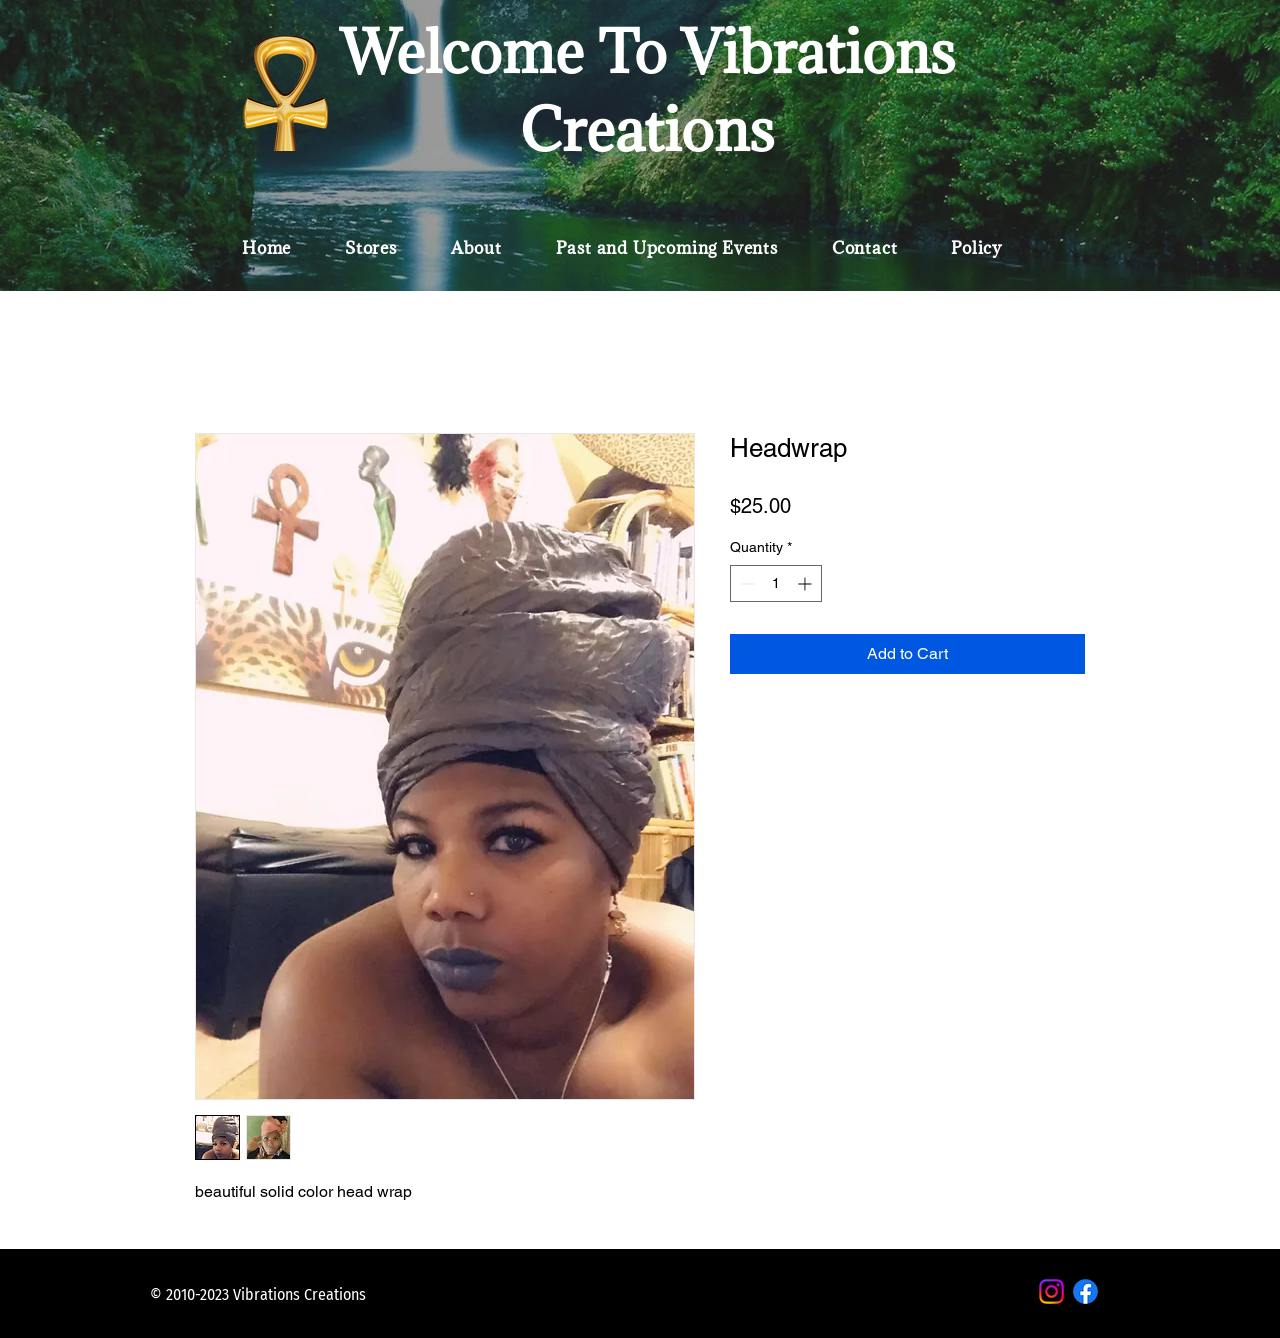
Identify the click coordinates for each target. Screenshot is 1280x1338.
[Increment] (806, 583)
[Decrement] (745, 583)
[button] (371, 248)
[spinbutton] (776, 583)
